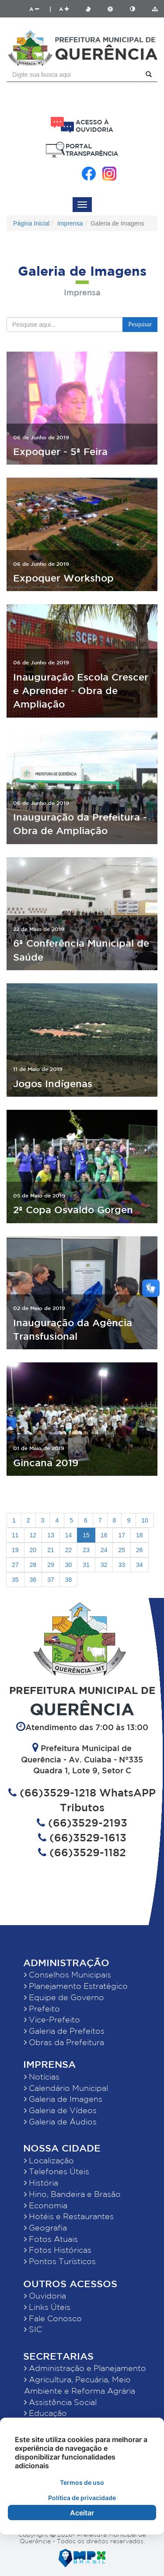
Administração (66, 1962)
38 (68, 1579)
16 (104, 1535)
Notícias (41, 2076)
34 (139, 1564)
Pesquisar (140, 324)
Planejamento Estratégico (76, 1985)
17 (121, 1535)
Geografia (45, 2227)
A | (40, 9)
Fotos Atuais (51, 2238)
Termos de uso (82, 2482)
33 (121, 1564)
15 (86, 1535)
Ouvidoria (45, 2295)
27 (15, 1564)
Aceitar (82, 2512)
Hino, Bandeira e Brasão (72, 2193)
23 (86, 1549)
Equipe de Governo (64, 1997)
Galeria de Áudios (60, 2121)
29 (50, 1564)
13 (50, 1535)
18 (139, 1535)
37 (50, 1579)
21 (50, 1549)
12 (33, 1535)
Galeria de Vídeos (60, 2110)
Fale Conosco (53, 2318)
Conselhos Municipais (67, 1974)
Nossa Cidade (62, 2147)
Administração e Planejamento (85, 2368)
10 (144, 1520)
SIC (33, 2329)
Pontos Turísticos (60, 2261)
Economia (45, 2205)
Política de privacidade (82, 2497)
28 (33, 1564)
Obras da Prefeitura (64, 2042)
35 (15, 1579)
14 (68, 1535)
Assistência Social (60, 2402)
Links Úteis (47, 2306)
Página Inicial (31, 223)
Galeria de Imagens (63, 2098)
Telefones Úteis (56, 2171)
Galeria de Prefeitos (64, 2030)
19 (15, 1549)
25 (121, 1549)
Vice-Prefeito (52, 2019)
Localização (49, 2160)
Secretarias (58, 2355)
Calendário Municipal (66, 2087)
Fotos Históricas (57, 2249)
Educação (45, 2412)
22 (68, 1549)
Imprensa (70, 223)
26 (139, 1549)
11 (15, 1535)
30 (68, 1564)
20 (33, 1549)
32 (104, 1564)
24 (104, 1549)
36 (33, 1579)
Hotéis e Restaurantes (69, 2216)
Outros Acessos (70, 2283)
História (41, 2182)
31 (86, 1564)
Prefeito (42, 2008)
